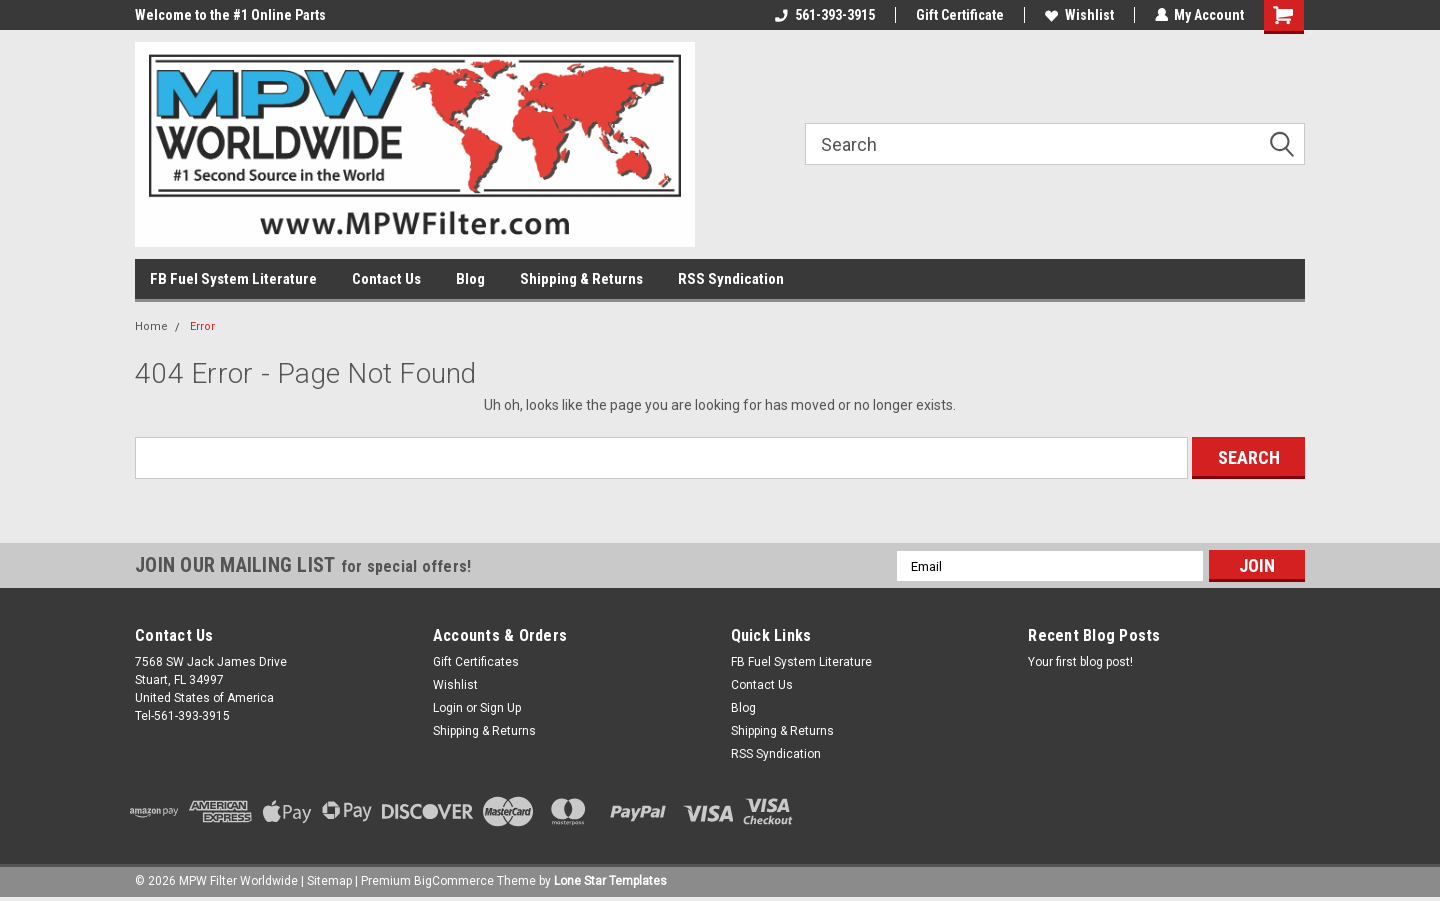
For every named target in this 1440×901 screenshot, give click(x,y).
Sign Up (500, 708)
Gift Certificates (476, 662)
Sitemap (329, 881)
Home (151, 326)
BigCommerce (454, 881)
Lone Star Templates (610, 881)
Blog (470, 279)
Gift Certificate (959, 15)
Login (448, 708)
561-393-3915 (824, 15)
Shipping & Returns (581, 279)
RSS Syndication (731, 279)
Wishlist (1078, 15)
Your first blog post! (1080, 662)
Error (202, 326)
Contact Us (386, 279)
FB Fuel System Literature (233, 279)
